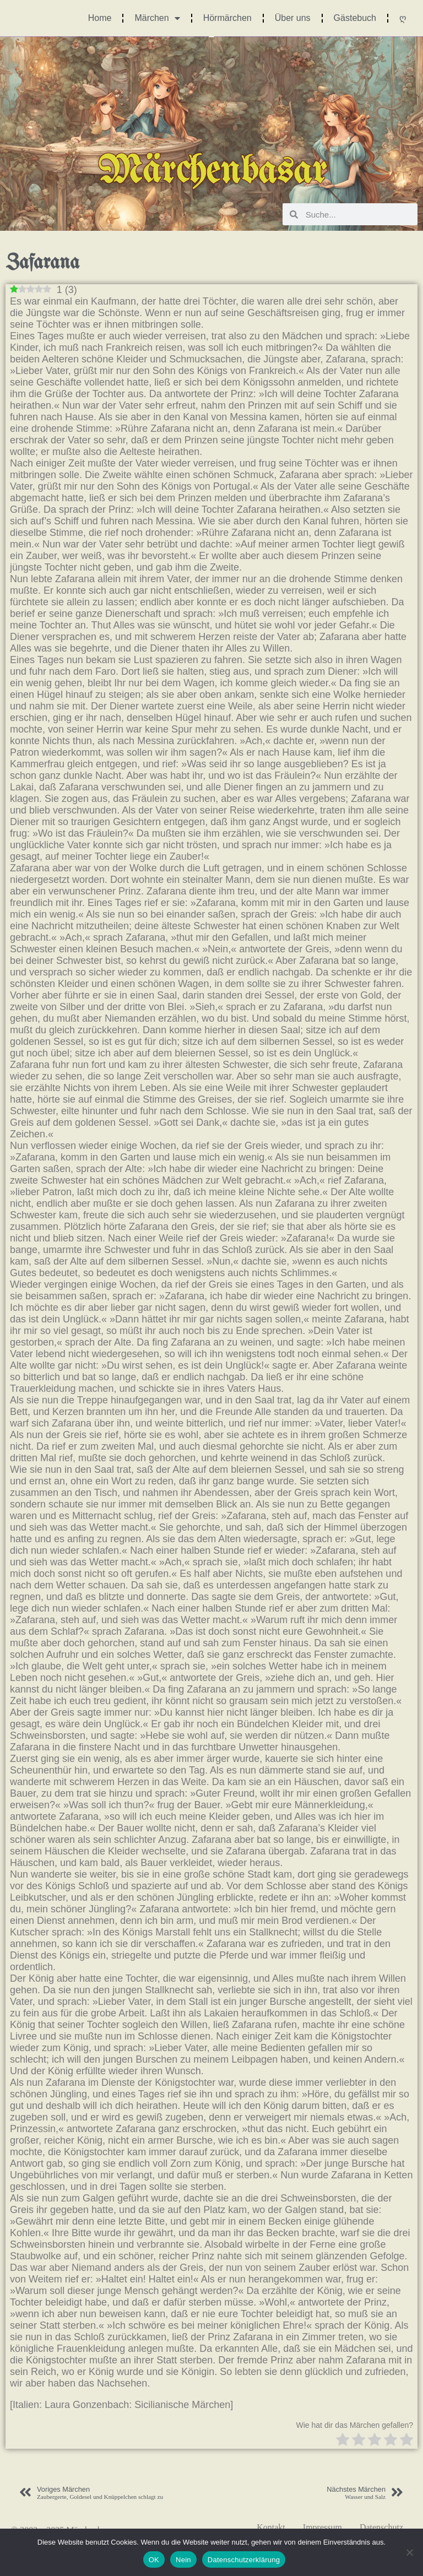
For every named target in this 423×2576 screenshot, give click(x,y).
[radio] (342, 2441)
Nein (183, 2560)
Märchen (157, 18)
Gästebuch (355, 18)
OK (154, 2560)
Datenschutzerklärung (244, 2560)
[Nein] (409, 2552)
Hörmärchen (227, 18)
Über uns (293, 18)
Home (100, 18)
